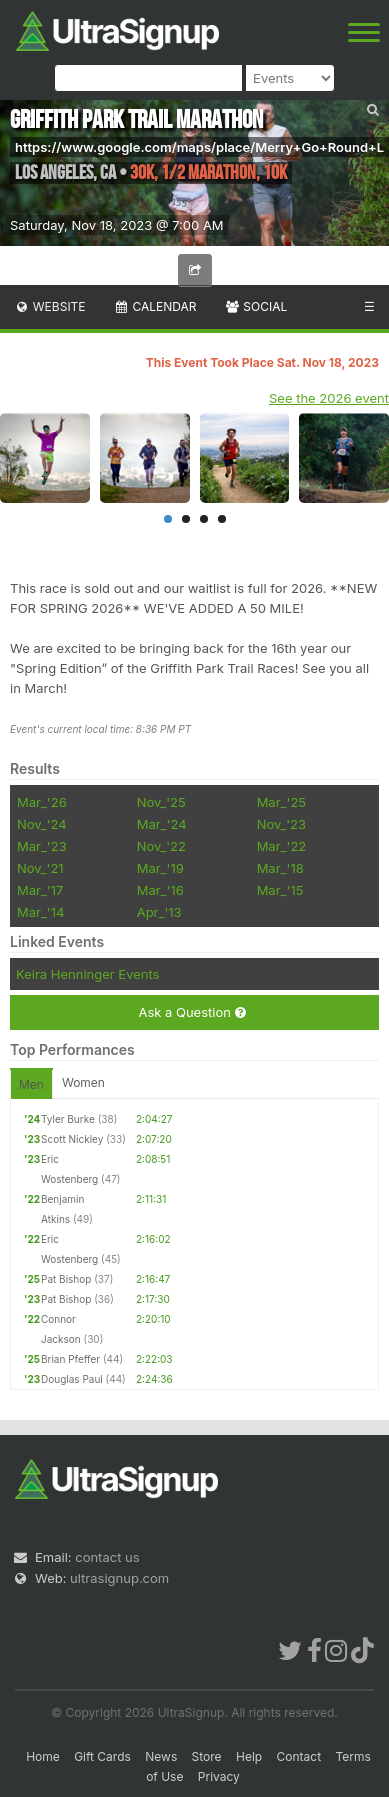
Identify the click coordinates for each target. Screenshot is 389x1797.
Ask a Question (191, 1012)
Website (50, 306)
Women (83, 1082)
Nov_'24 (42, 824)
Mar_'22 (282, 846)
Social (255, 306)
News (161, 1756)
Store (207, 1756)
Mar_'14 (40, 912)
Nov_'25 (161, 802)
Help (249, 1756)
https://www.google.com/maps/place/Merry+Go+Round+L (199, 147)
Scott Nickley (72, 1139)
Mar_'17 (40, 890)
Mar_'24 (162, 824)
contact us (107, 1557)
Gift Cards (102, 1756)
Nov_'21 (40, 868)
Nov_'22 (161, 846)
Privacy (219, 1776)
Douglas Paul (72, 1379)
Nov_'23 (281, 824)
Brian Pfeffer (70, 1359)
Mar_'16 (160, 890)
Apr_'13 (159, 912)
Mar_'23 (42, 846)
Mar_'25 (281, 802)
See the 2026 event (329, 398)
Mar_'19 (160, 868)
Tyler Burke (68, 1119)
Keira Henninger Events (87, 974)
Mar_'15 (280, 890)
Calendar (155, 306)
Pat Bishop (66, 1279)
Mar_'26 (42, 802)
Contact (299, 1756)
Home (43, 1756)
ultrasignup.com (119, 1578)
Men (31, 1084)
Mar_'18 (280, 868)
